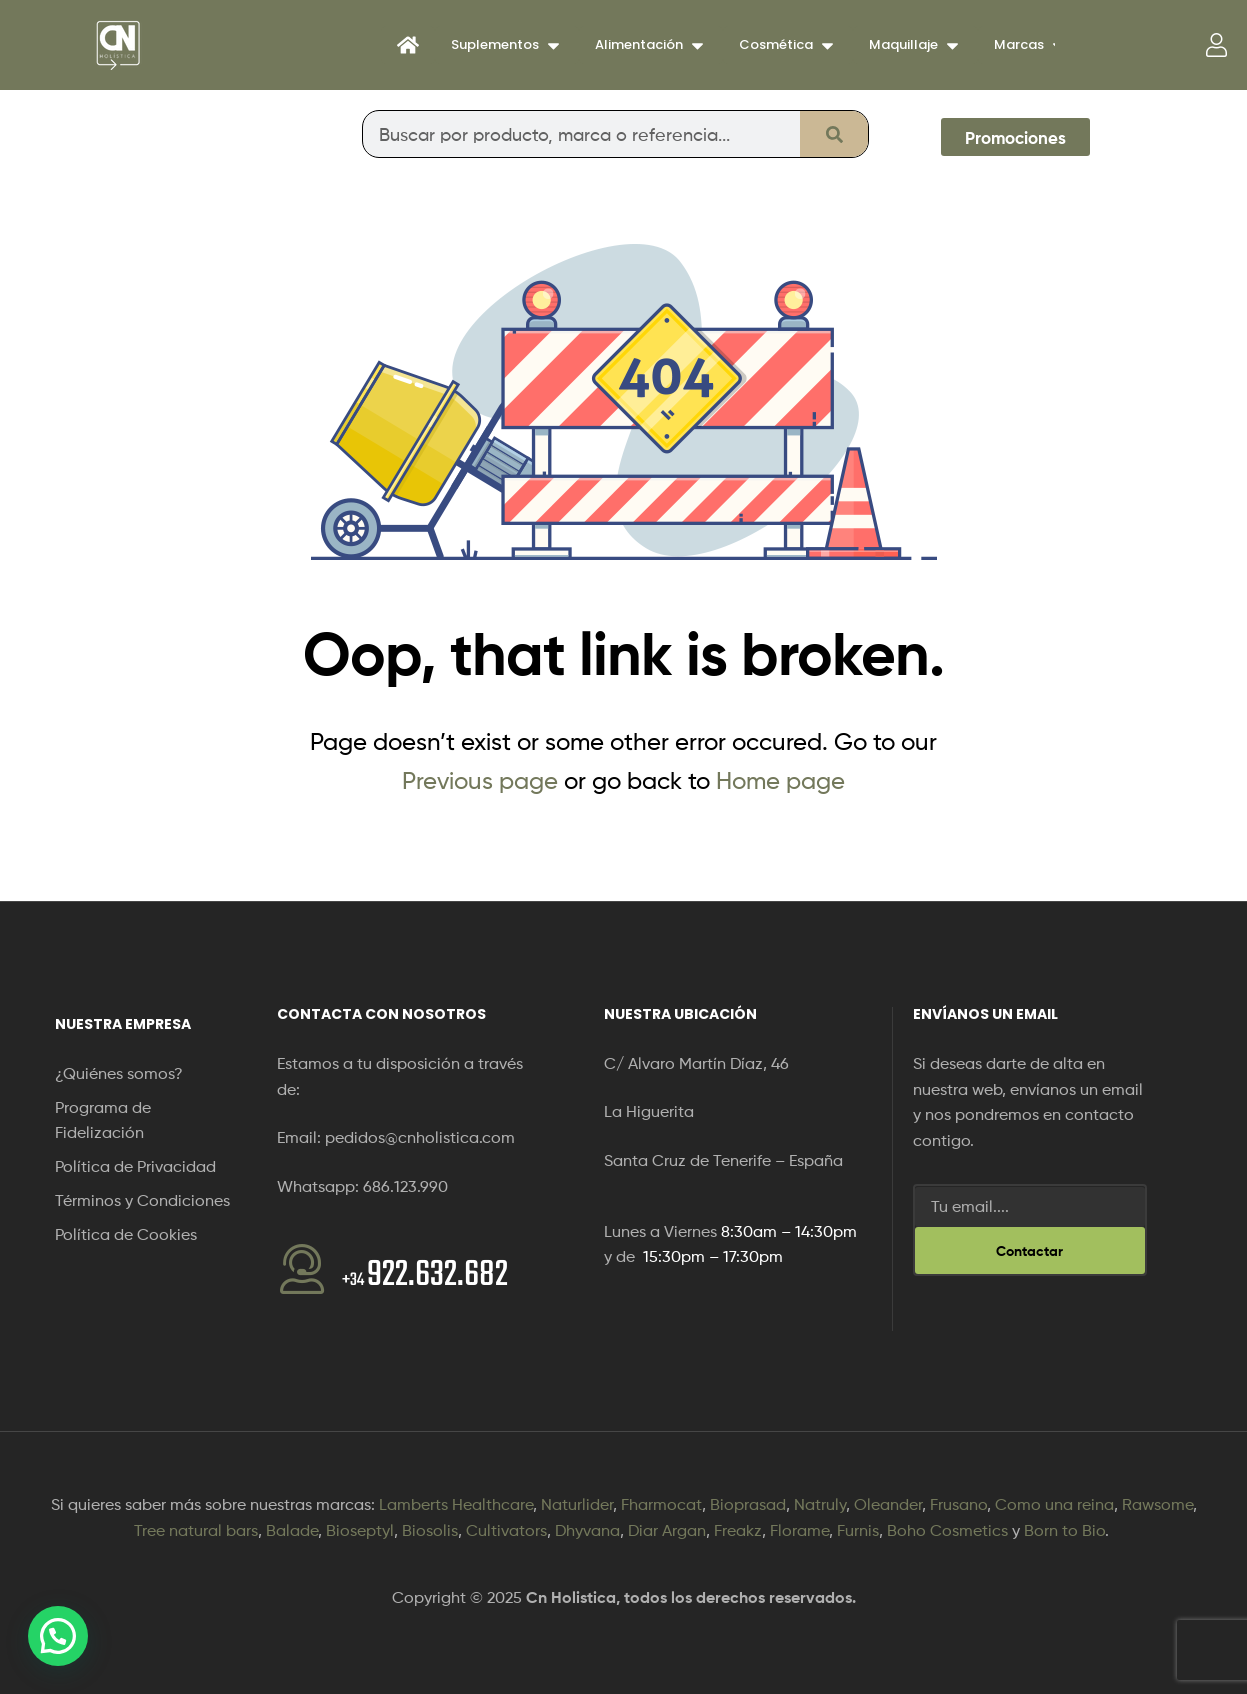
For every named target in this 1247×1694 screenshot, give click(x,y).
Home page (780, 780)
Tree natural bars (196, 1530)
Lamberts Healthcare (456, 1504)
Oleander (888, 1504)
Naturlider (577, 1504)
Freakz (738, 1530)
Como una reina (1054, 1504)
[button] (58, 1636)
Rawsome (1157, 1504)
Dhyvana (587, 1530)
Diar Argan (667, 1530)
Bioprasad (748, 1504)
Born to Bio (1064, 1530)
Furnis (858, 1530)
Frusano (958, 1504)
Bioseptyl (360, 1530)
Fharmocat (661, 1504)
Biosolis (430, 1530)
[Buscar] (833, 134)
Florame (799, 1530)
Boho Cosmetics (947, 1530)
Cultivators (506, 1530)
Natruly (820, 1504)
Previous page (480, 780)
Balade (292, 1530)
